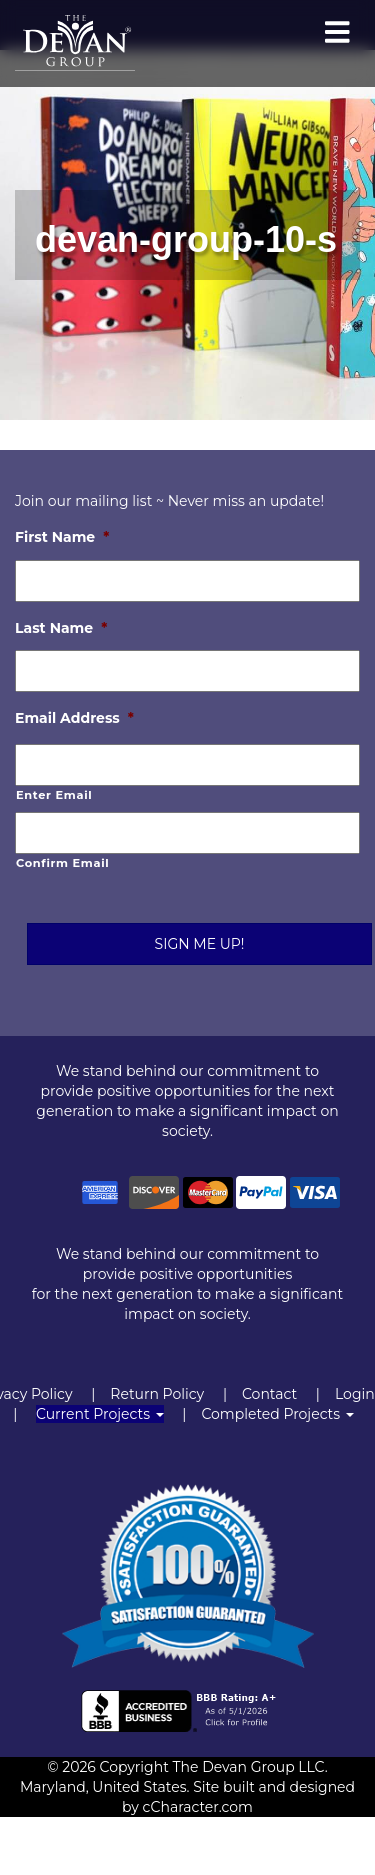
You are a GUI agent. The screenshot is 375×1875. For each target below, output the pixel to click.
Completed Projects (277, 1414)
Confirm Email (62, 863)
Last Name (61, 628)
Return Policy (157, 1394)
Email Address (74, 718)
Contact (269, 1394)
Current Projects (100, 1414)
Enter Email (54, 795)
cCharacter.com (198, 1807)
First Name (62, 537)
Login (355, 1394)
